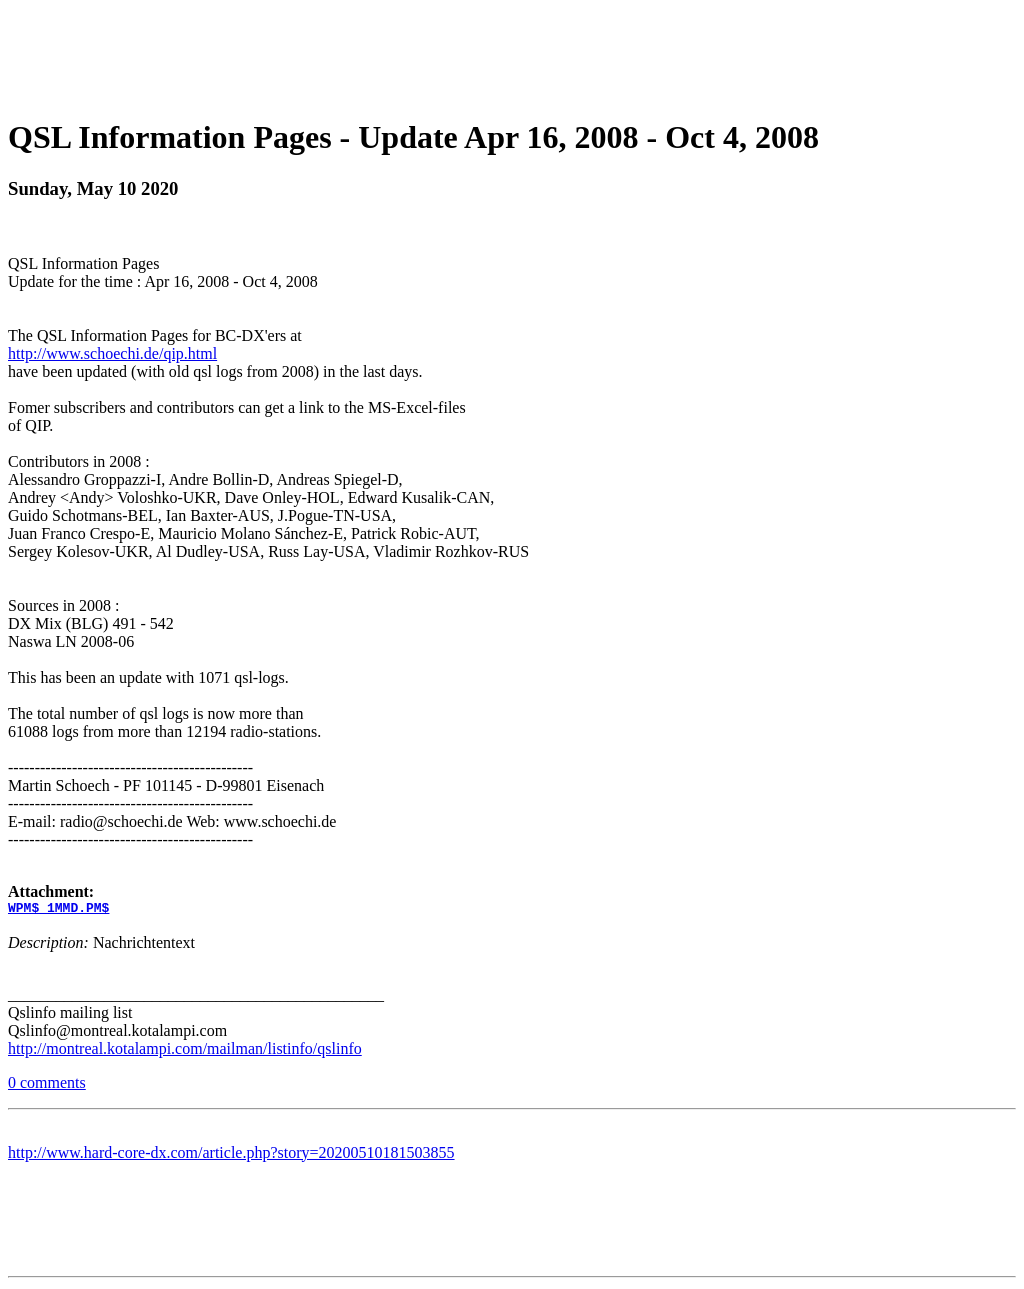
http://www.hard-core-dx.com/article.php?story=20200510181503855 (231, 1155)
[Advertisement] (512, 53)
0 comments (47, 1085)
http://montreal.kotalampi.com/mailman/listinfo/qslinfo (185, 1051)
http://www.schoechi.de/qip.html (112, 353)
